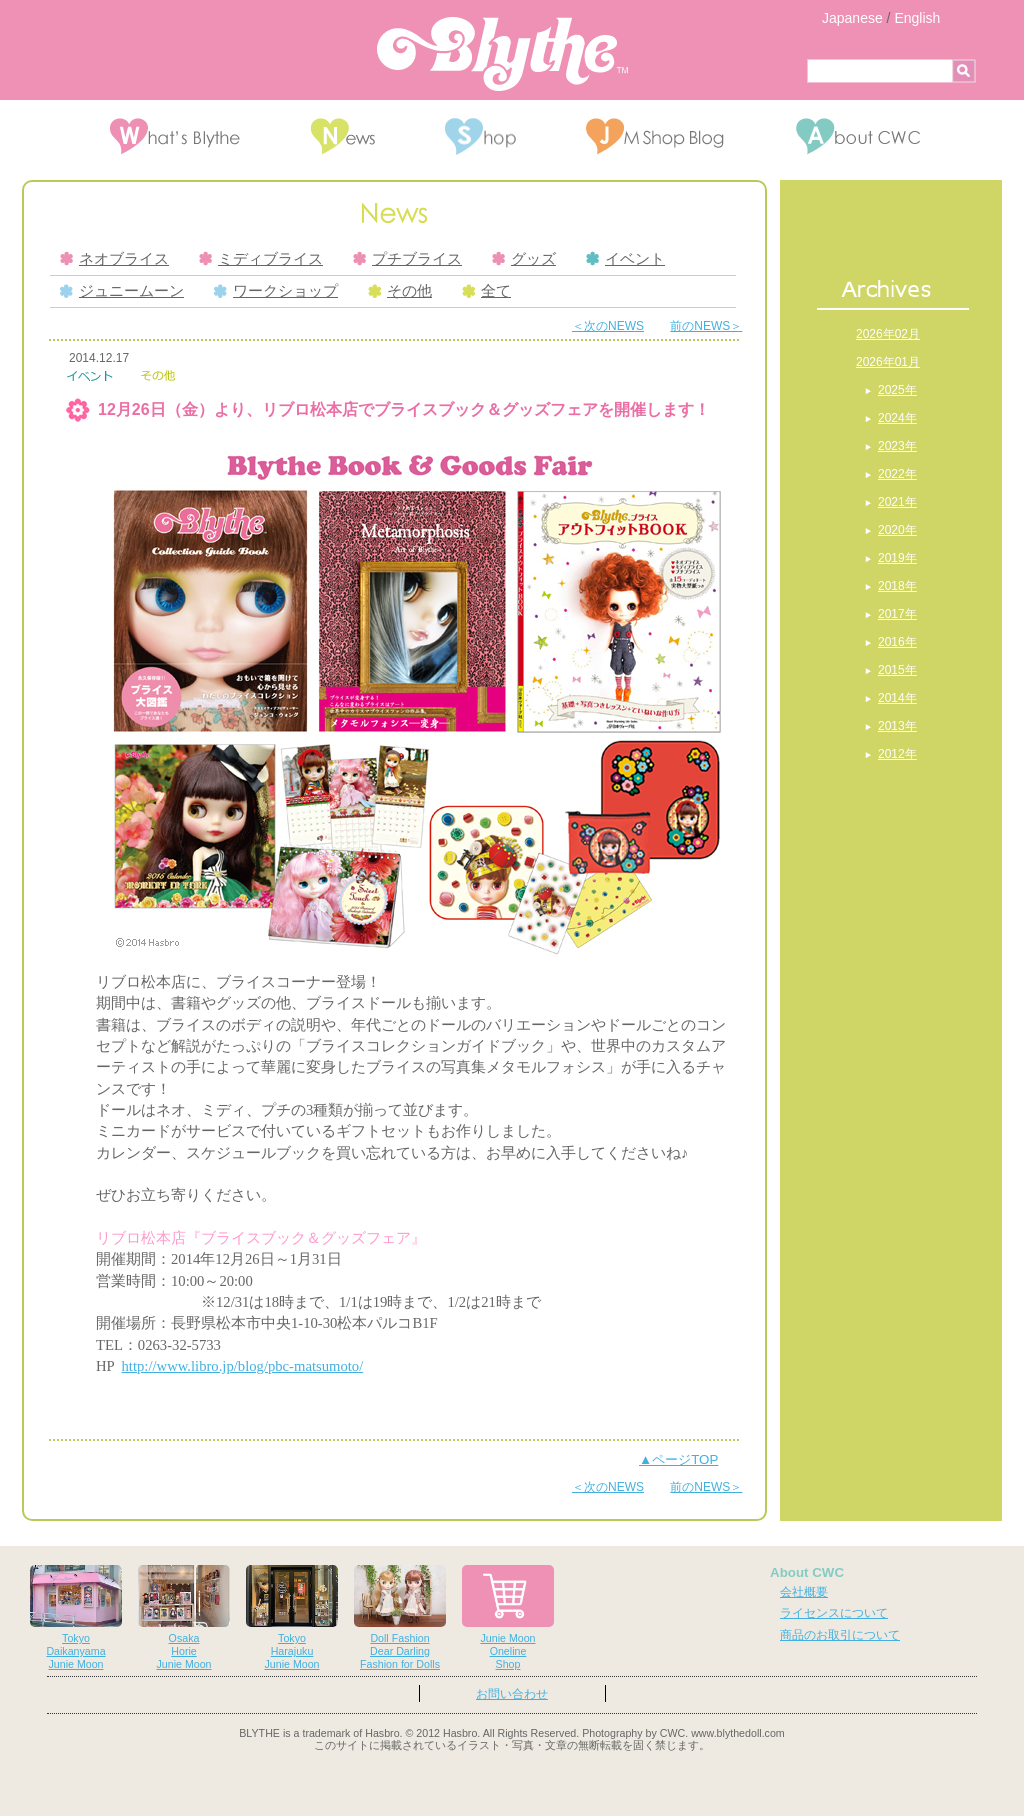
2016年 (897, 642)
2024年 (897, 418)
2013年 (897, 726)
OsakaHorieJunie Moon (184, 1617)
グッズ (524, 259)
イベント (625, 259)
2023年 (897, 446)
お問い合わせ (512, 1694)
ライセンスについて (834, 1613)
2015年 (897, 670)
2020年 (897, 530)
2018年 (897, 586)
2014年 (897, 698)
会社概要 (804, 1592)
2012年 (897, 754)
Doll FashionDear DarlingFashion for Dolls (400, 1617)
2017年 (897, 614)
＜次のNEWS (608, 326)
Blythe (502, 54)
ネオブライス (114, 259)
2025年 (897, 390)
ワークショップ (276, 291)
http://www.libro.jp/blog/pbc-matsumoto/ (243, 1366)
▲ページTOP (678, 1459)
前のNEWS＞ (706, 326)
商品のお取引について (840, 1635)
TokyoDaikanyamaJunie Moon (76, 1617)
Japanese (852, 18)
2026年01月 (888, 362)
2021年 (897, 502)
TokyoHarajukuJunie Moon (292, 1617)
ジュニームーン (122, 291)
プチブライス (407, 259)
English (917, 18)
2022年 (897, 474)
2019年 (897, 558)
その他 (400, 291)
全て (486, 291)
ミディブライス (261, 259)
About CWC (807, 1572)
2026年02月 (888, 334)
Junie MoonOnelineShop (508, 1617)
